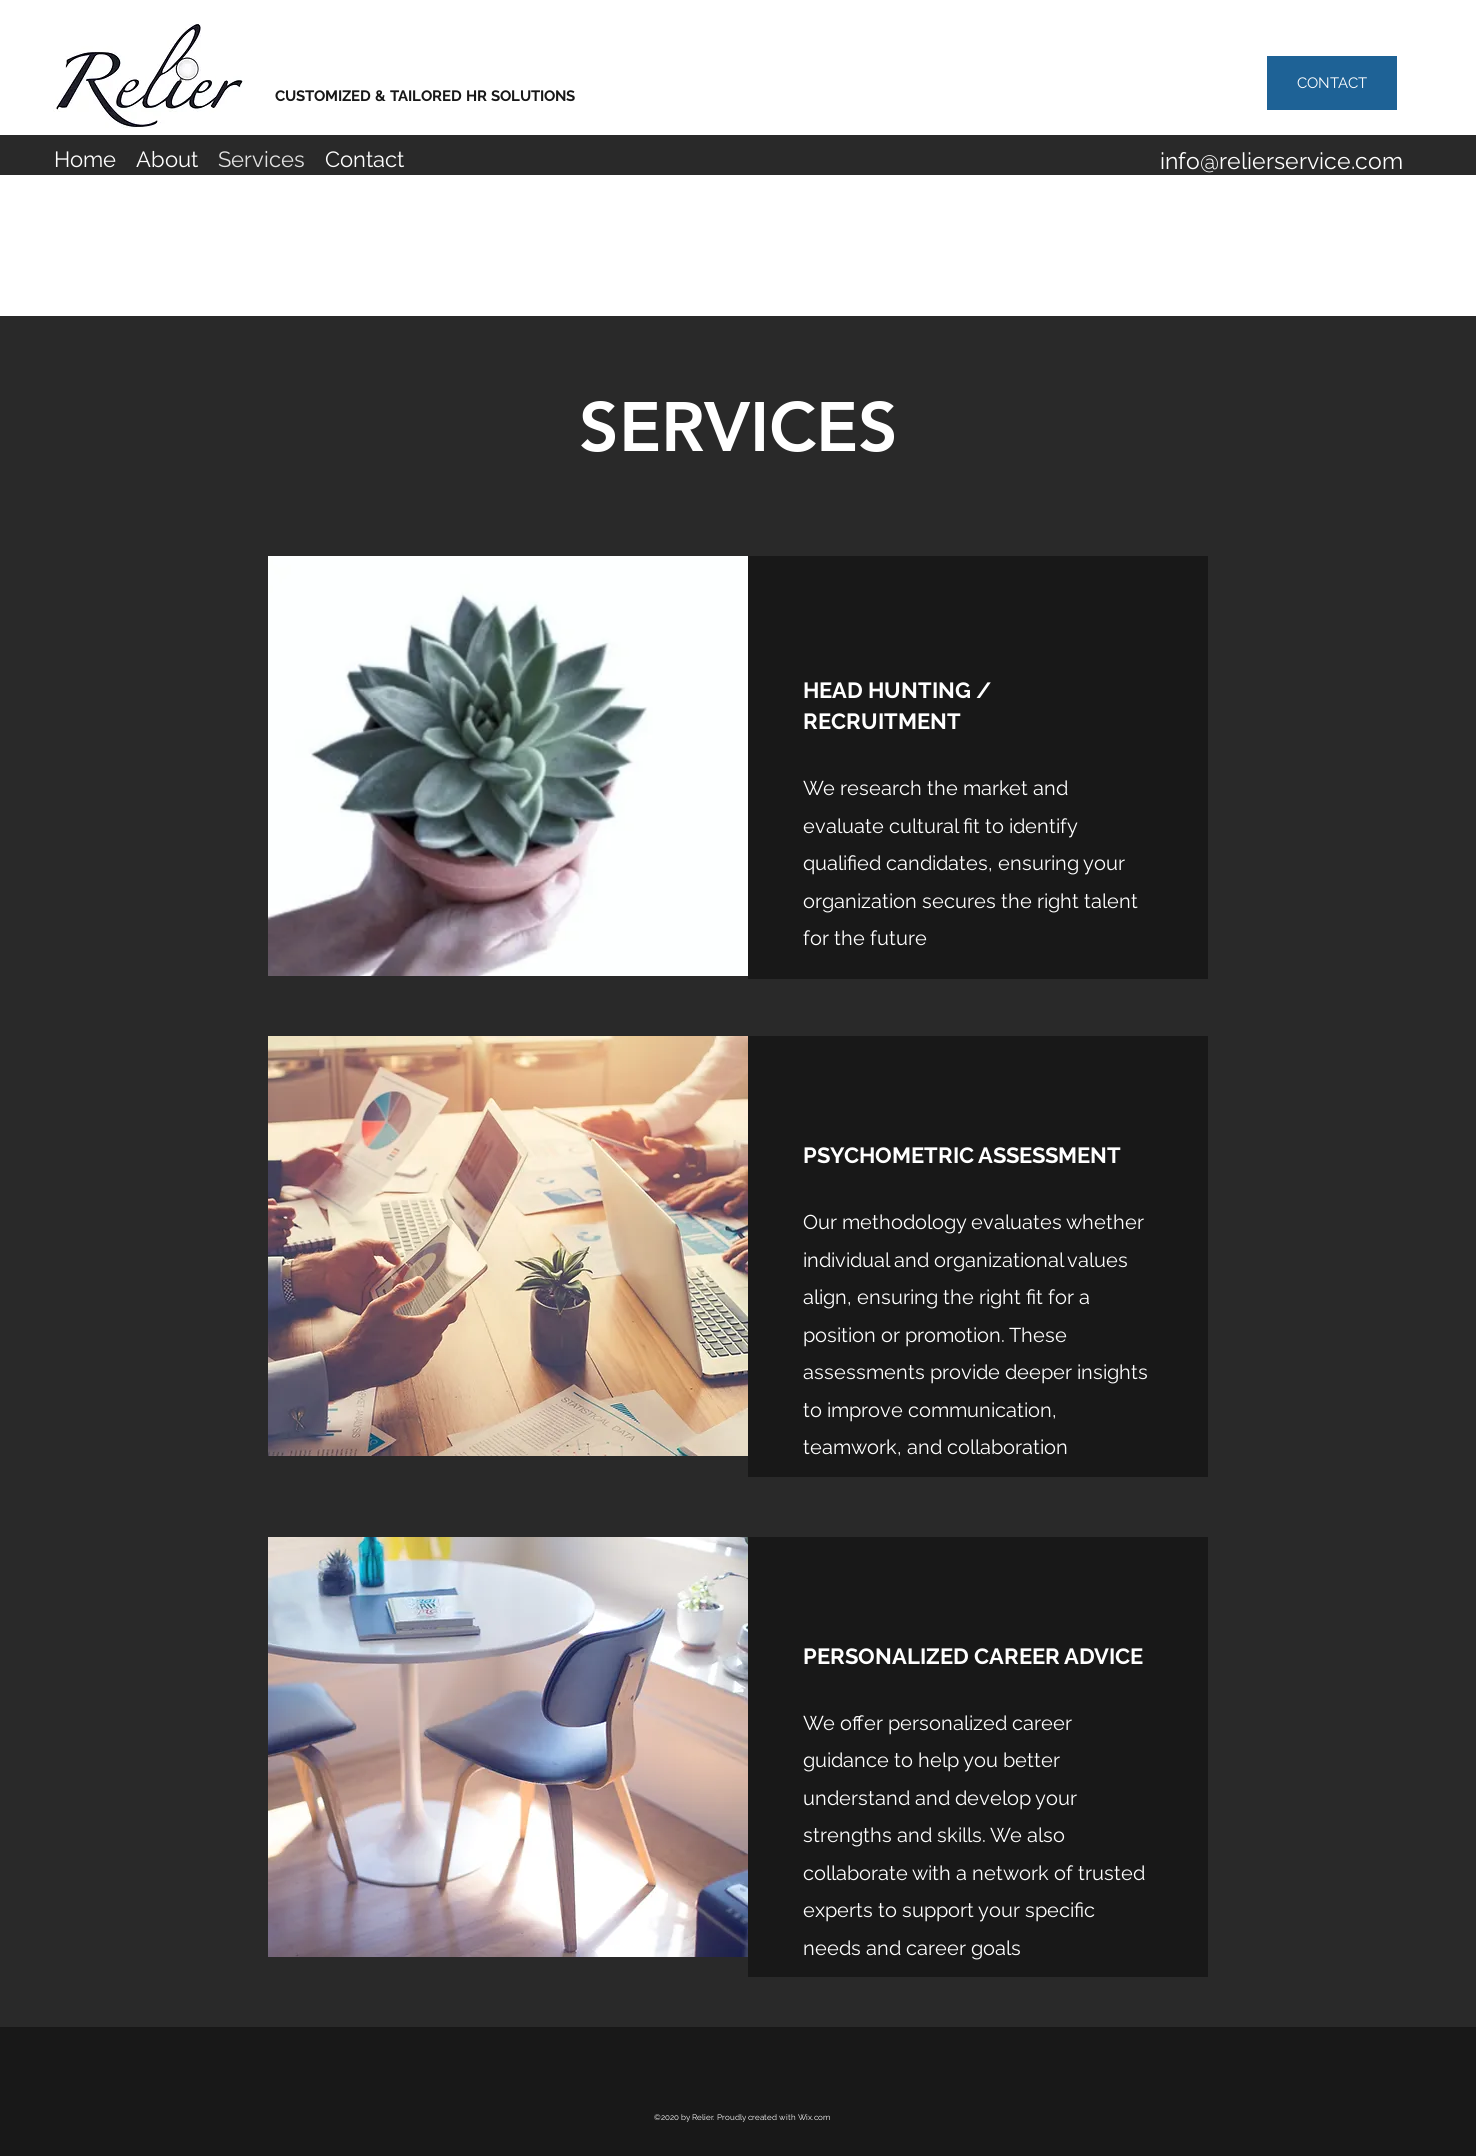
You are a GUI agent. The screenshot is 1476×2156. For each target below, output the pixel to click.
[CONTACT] (1332, 83)
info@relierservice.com (1281, 160)
